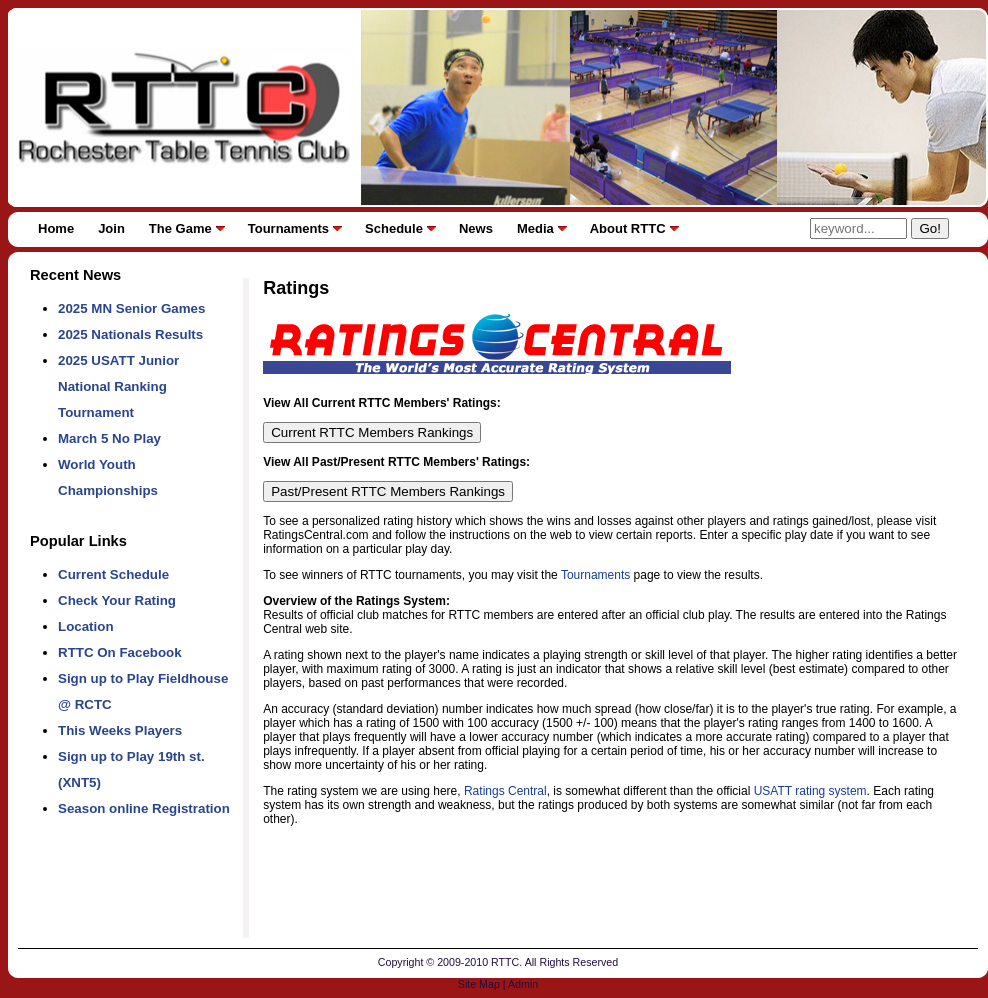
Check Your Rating (117, 600)
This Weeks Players (120, 730)
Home (56, 228)
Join (111, 228)
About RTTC (628, 228)
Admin (523, 984)
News (476, 228)
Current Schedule (113, 574)
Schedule (394, 228)
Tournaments (288, 228)
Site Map (479, 984)
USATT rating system (810, 791)
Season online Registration (144, 808)
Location (86, 626)
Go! (929, 228)
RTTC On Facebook (120, 652)
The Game (180, 228)
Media (535, 228)
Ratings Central (505, 791)
